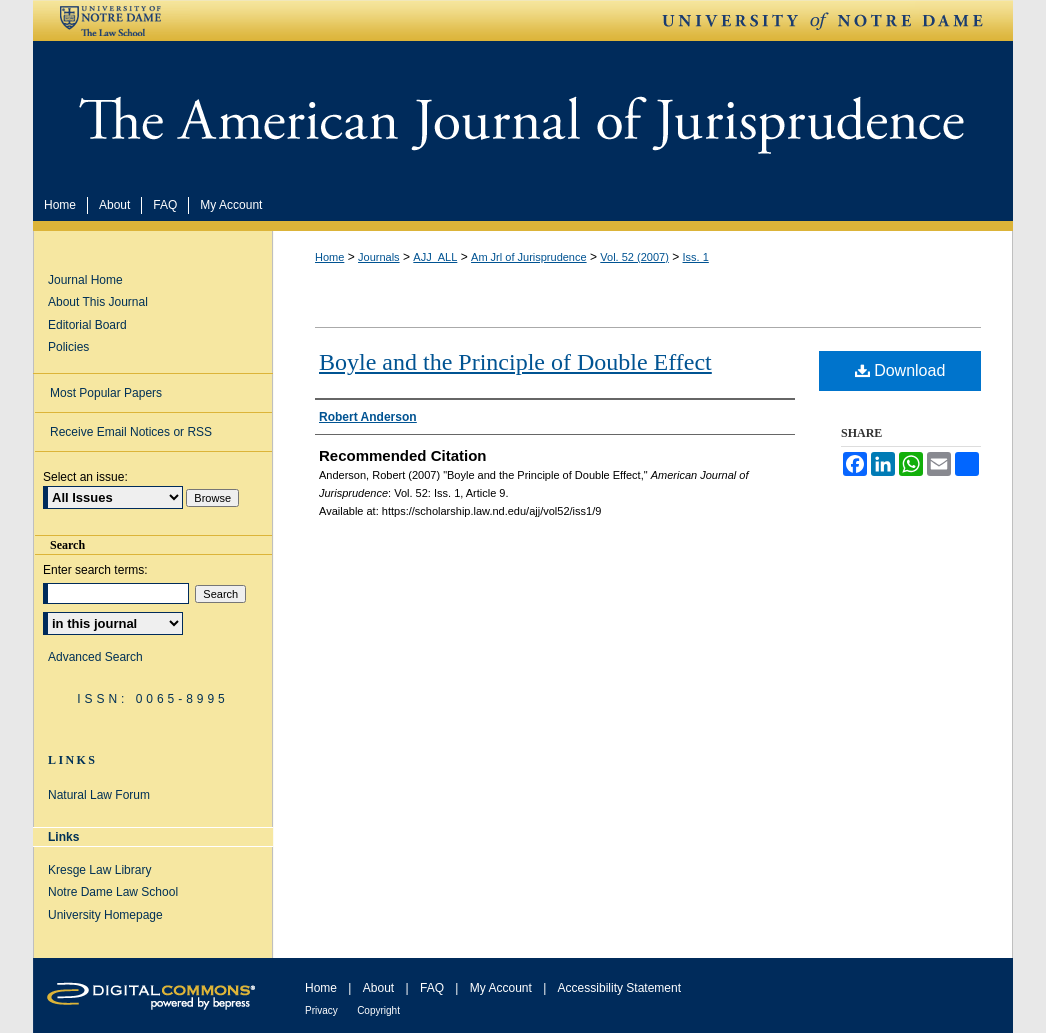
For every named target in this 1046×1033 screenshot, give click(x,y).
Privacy (321, 1010)
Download (900, 370)
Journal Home (85, 280)
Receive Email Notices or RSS (131, 432)
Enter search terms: (95, 570)
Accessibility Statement (619, 988)
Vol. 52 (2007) (634, 257)
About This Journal (98, 302)
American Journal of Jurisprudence (523, 114)
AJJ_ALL (435, 257)
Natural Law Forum (99, 795)
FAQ (432, 988)
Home (329, 257)
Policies (68, 347)
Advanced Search (95, 657)
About (378, 988)
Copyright (378, 1010)
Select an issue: (85, 477)
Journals (379, 257)
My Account (501, 988)
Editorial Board (87, 325)
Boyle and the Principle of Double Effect (515, 362)
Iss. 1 (696, 257)
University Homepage (105, 915)
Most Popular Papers (106, 393)
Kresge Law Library (99, 870)
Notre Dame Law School (113, 892)
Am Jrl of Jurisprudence (529, 257)
